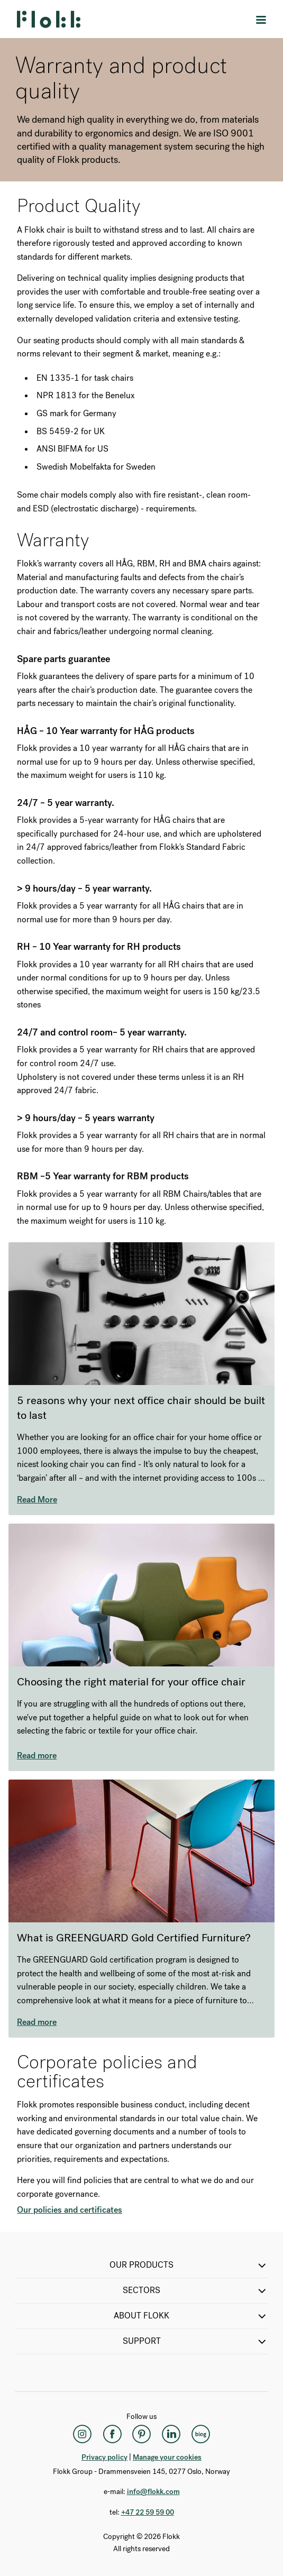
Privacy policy (104, 2457)
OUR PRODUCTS (188, 2265)
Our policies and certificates (69, 2209)
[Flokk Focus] (201, 2434)
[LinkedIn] (171, 2434)
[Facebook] (112, 2434)
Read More (37, 1499)
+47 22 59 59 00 (147, 2512)
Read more (37, 1755)
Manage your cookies (167, 2457)
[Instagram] (82, 2434)
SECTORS (195, 2291)
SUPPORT (196, 2341)
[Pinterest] (141, 2434)
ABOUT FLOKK (191, 2316)
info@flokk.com (153, 2492)
